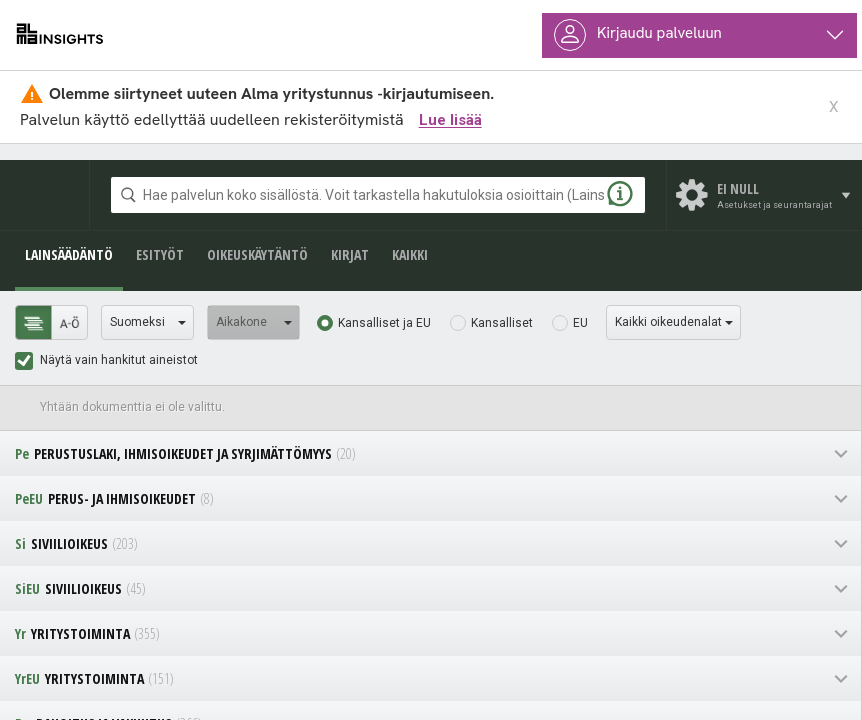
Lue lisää (450, 120)
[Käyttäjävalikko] (699, 35)
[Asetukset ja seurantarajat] (764, 195)
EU (580, 323)
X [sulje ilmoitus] (833, 107)
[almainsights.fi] (60, 35)
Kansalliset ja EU (384, 323)
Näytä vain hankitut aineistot (119, 360)
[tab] (33, 322)
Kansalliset (502, 323)
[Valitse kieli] (147, 322)
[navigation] (430, 453)
